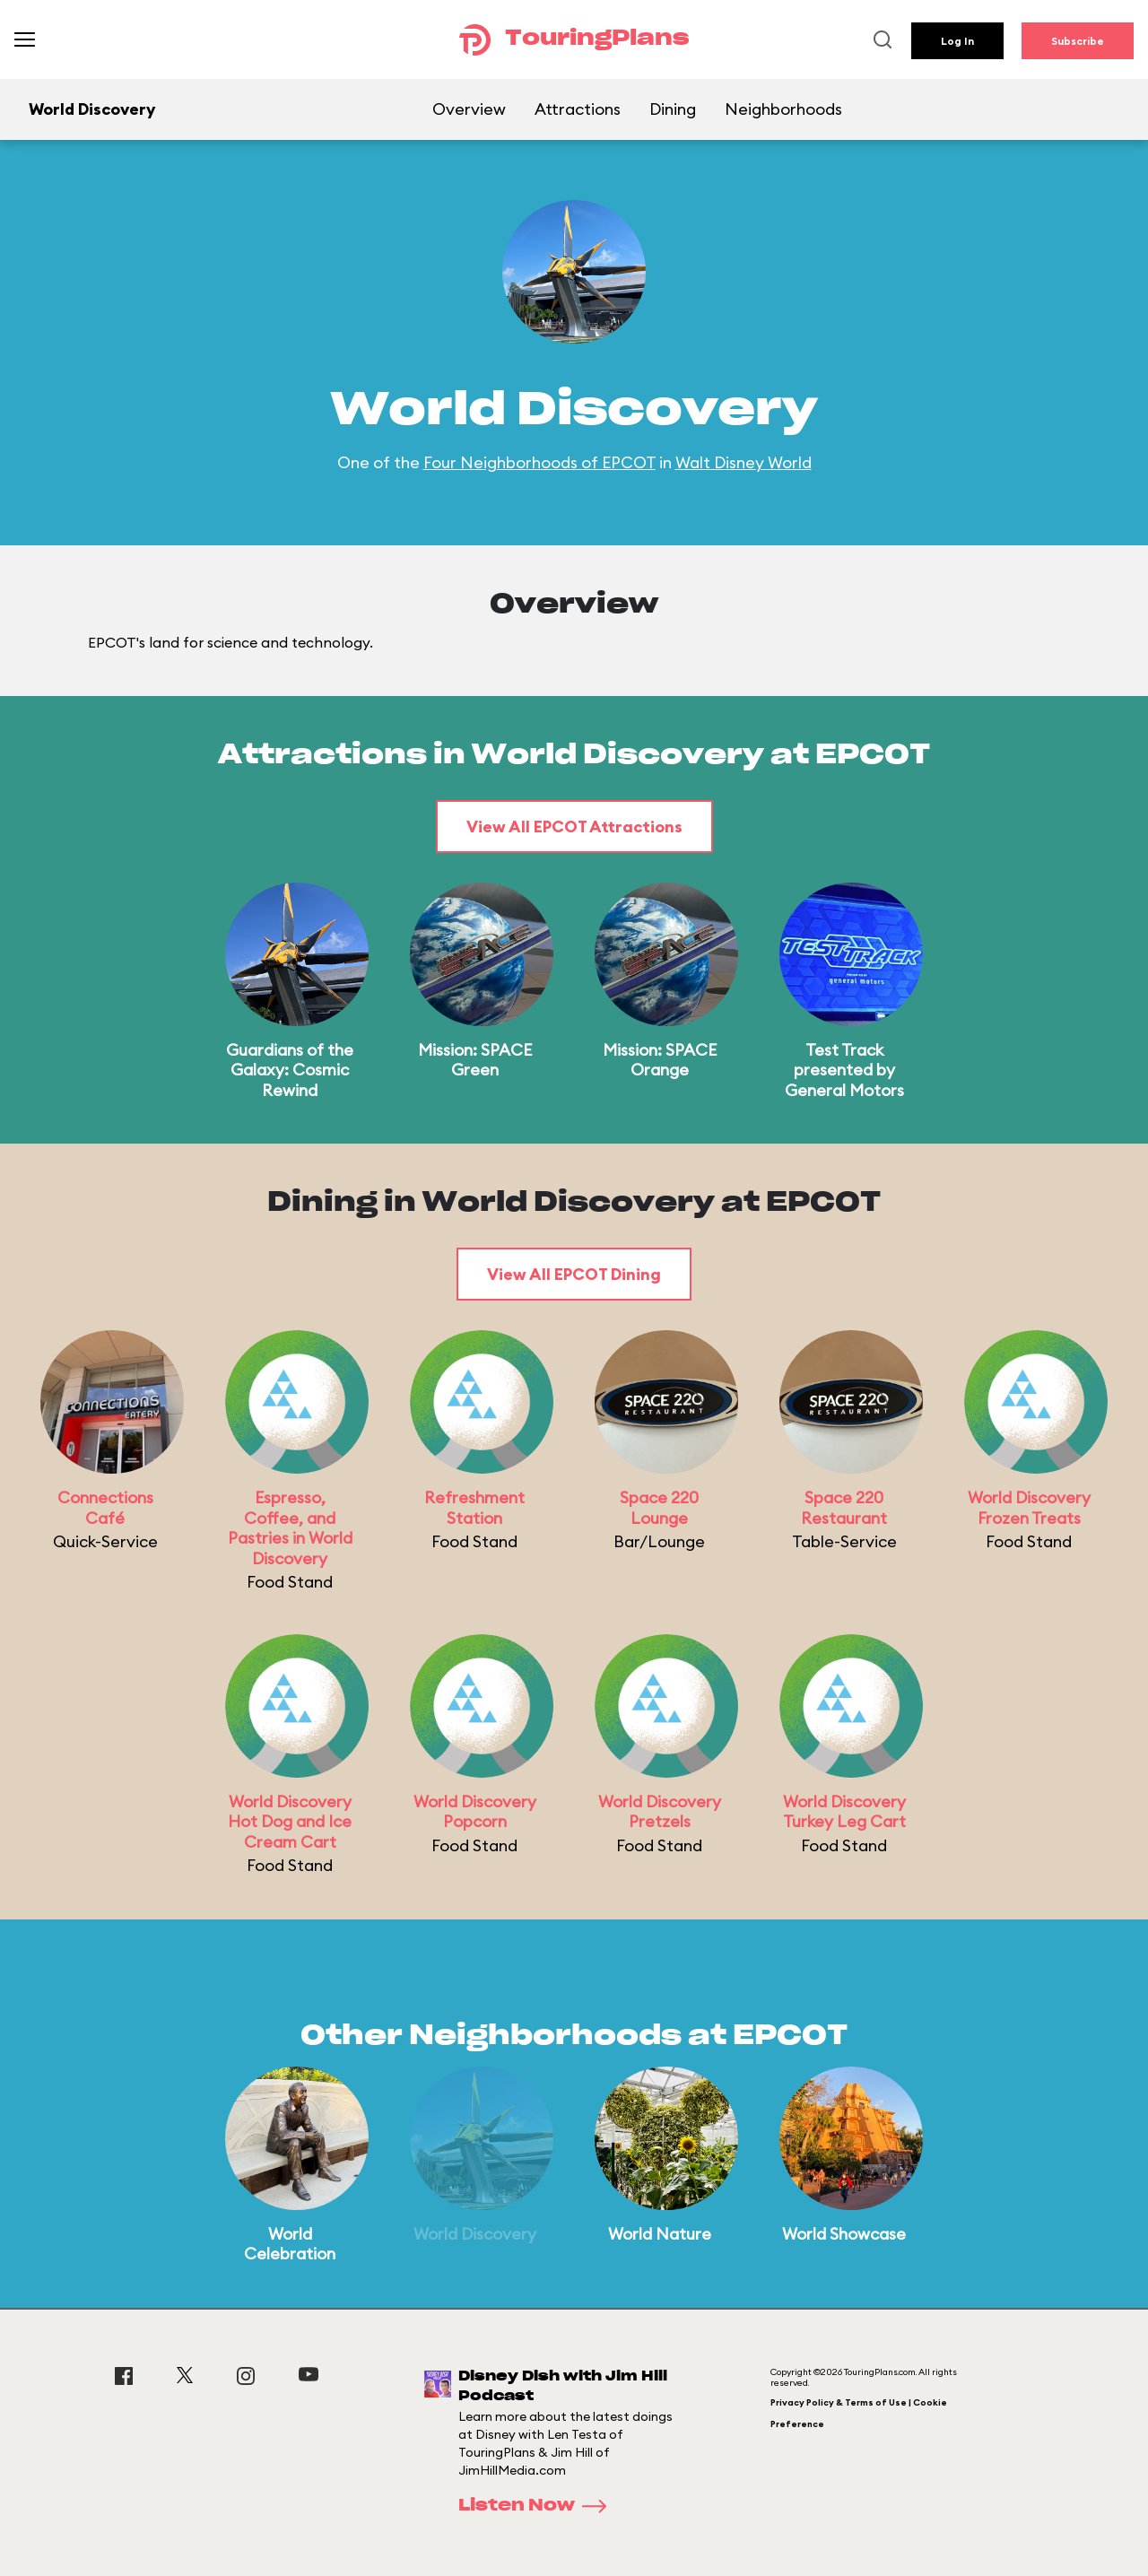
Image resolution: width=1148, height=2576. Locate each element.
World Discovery (474, 2234)
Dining (672, 109)
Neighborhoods (783, 109)
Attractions (578, 109)
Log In (957, 41)
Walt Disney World (743, 462)
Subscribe (1077, 41)
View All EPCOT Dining (574, 1274)
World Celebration (289, 2244)
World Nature (659, 2234)
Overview (469, 109)
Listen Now (538, 2506)
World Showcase (844, 2234)
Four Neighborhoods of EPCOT (539, 462)
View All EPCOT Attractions (574, 826)
